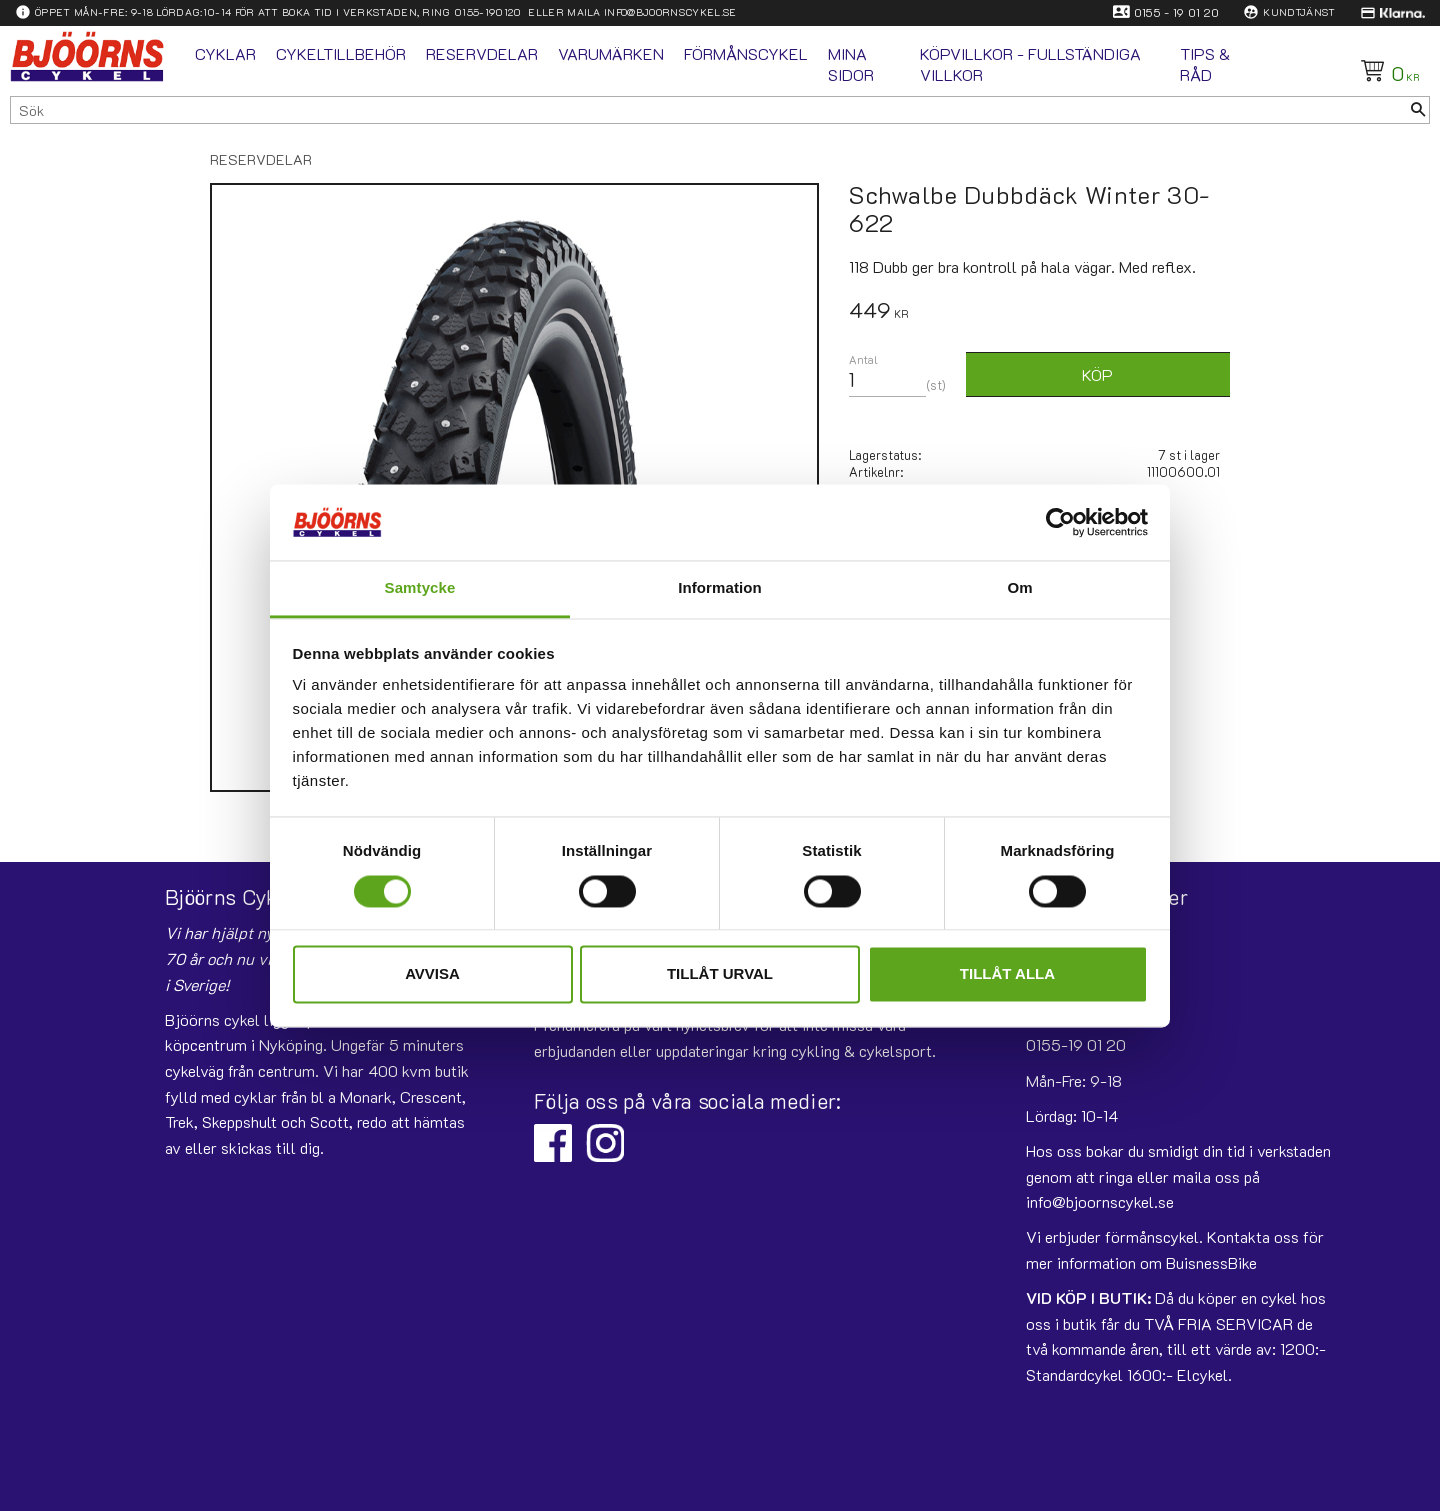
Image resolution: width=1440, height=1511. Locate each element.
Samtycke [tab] (420, 588)
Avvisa (432, 974)
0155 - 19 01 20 (1177, 12)
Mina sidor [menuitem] (851, 64)
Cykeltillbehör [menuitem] (341, 53)
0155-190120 (488, 12)
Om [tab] (1019, 588)
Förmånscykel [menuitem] (746, 53)
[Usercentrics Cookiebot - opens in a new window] (1060, 522)
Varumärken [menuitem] (611, 53)
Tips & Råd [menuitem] (1205, 64)
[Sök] (1418, 110)
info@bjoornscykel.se (670, 12)
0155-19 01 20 (1076, 1044)
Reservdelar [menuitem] (482, 53)
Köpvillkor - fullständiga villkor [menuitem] (1030, 64)
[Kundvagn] (1386, 71)
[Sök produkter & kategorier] (709, 110)
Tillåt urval (720, 974)
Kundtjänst (1299, 12)
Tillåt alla (1007, 974)
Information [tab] (720, 588)
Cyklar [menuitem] (225, 53)
